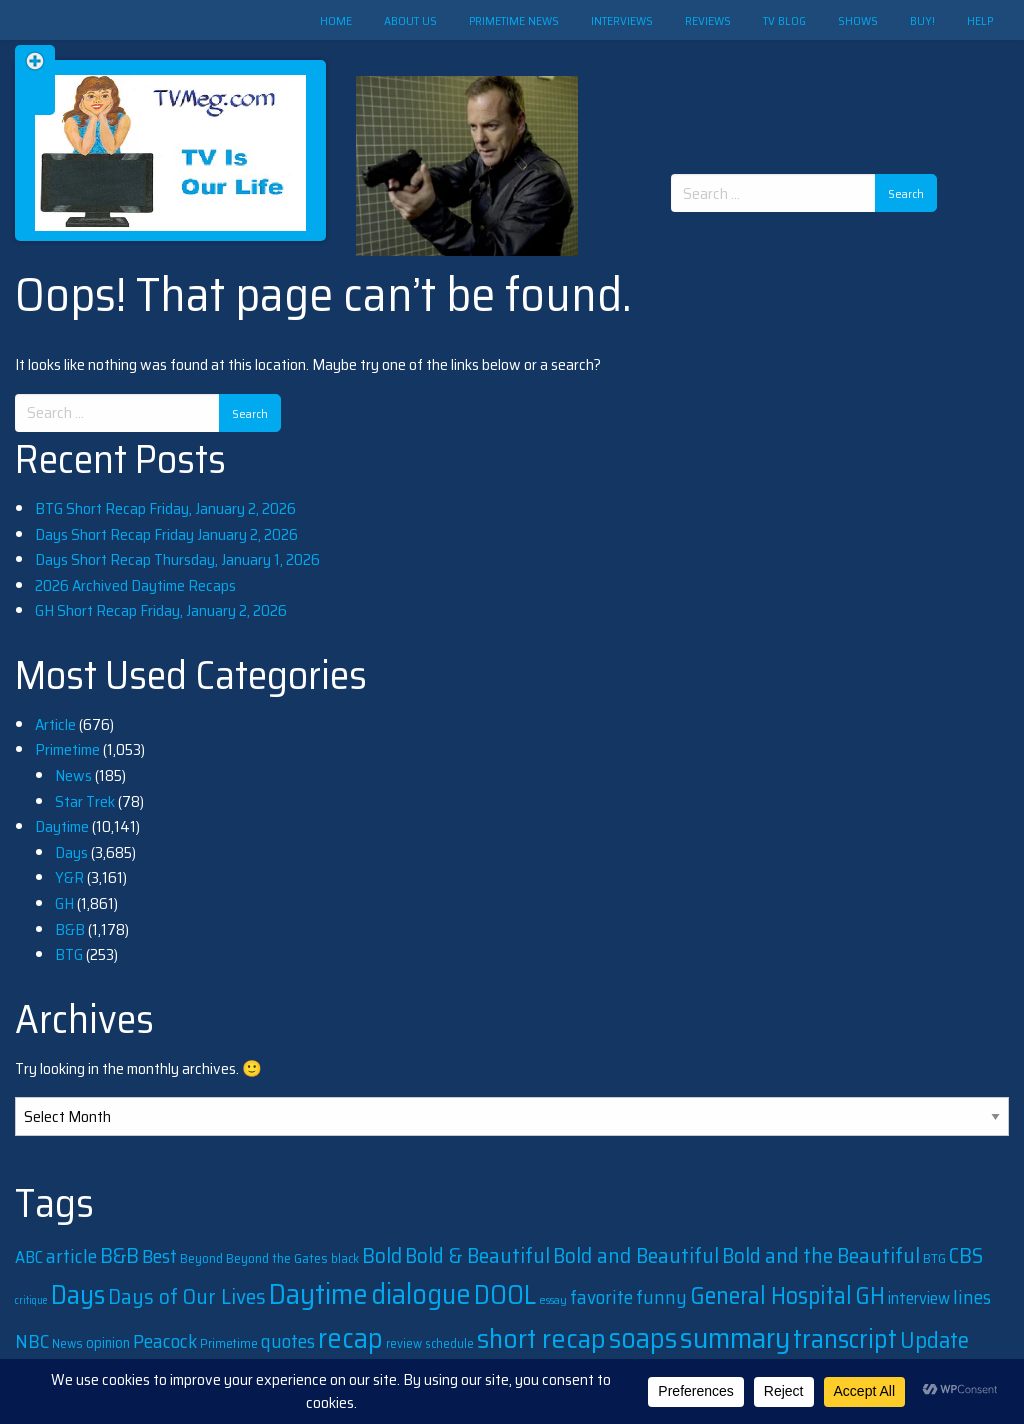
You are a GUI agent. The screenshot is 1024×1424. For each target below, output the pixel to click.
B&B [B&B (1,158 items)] (119, 1255)
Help (980, 20)
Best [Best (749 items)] (159, 1256)
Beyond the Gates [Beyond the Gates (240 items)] (277, 1258)
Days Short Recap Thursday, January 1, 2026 (177, 559)
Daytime (62, 826)
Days (71, 852)
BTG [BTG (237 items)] (934, 1258)
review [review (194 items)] (404, 1344)
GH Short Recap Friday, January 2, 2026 (161, 610)
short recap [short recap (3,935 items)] (541, 1338)
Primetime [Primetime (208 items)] (229, 1343)
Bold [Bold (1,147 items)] (382, 1255)
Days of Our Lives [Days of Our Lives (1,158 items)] (187, 1296)
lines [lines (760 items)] (972, 1297)
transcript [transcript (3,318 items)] (845, 1339)
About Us (410, 20)
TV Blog (784, 20)
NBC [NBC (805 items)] (32, 1341)
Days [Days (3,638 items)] (78, 1294)
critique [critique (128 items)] (31, 1300)
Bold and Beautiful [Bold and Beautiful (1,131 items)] (636, 1255)
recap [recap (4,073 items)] (350, 1338)
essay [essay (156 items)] (553, 1300)
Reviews (708, 20)
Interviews (622, 20)
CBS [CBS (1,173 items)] (966, 1255)
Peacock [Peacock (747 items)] (165, 1341)
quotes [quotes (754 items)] (288, 1341)
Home (336, 20)
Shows (858, 20)
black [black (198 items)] (345, 1258)
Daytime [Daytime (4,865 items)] (318, 1294)
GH (64, 903)
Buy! (922, 20)
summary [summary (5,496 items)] (735, 1338)
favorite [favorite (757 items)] (601, 1297)
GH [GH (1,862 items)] (870, 1296)
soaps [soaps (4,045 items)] (643, 1338)
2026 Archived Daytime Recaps (135, 585)
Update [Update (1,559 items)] (934, 1340)
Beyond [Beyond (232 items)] (201, 1258)
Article (55, 724)
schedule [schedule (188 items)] (449, 1344)
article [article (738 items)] (71, 1256)
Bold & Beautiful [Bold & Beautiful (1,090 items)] (477, 1255)
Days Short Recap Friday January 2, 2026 (166, 534)
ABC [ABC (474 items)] (29, 1257)
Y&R (69, 877)
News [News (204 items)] (67, 1343)
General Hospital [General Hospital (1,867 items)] (771, 1296)
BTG (69, 954)
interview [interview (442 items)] (919, 1298)
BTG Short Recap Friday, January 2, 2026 (165, 508)
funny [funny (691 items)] (661, 1297)
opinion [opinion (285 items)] (108, 1342)
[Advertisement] (811, 90)
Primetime (67, 749)
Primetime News (514, 20)
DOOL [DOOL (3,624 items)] (505, 1294)
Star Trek (85, 801)
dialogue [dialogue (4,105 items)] (421, 1294)
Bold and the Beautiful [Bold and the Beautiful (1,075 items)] (821, 1255)
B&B (70, 929)
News (73, 775)
